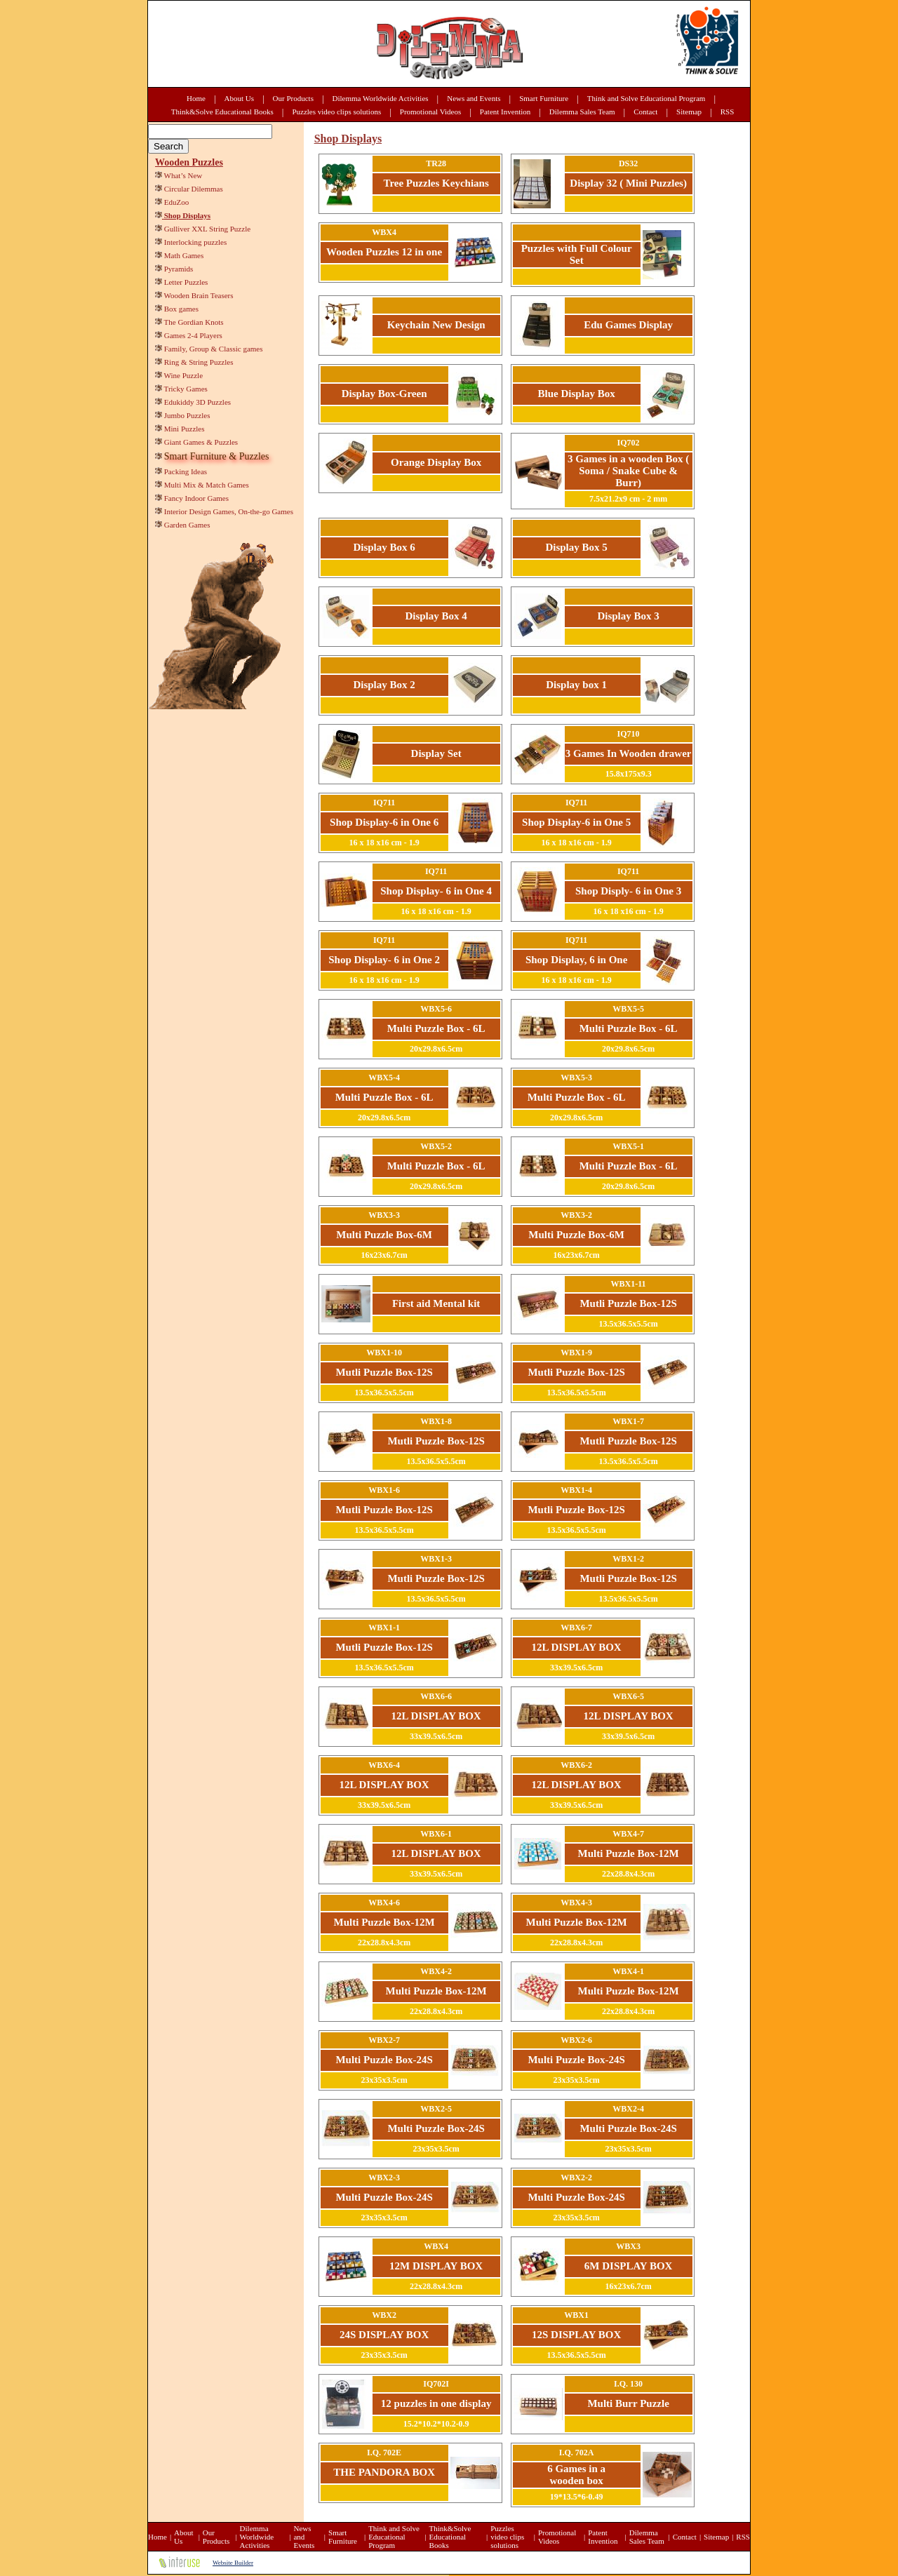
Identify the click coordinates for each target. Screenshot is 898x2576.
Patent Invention (505, 111)
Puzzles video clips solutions (336, 111)
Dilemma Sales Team (582, 111)
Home (196, 98)
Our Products (293, 98)
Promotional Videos (430, 111)
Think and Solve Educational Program (646, 98)
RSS (728, 111)
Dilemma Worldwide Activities (381, 98)
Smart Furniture (543, 98)
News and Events (473, 98)
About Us (239, 98)
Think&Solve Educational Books (222, 111)
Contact (645, 111)
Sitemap (689, 111)
